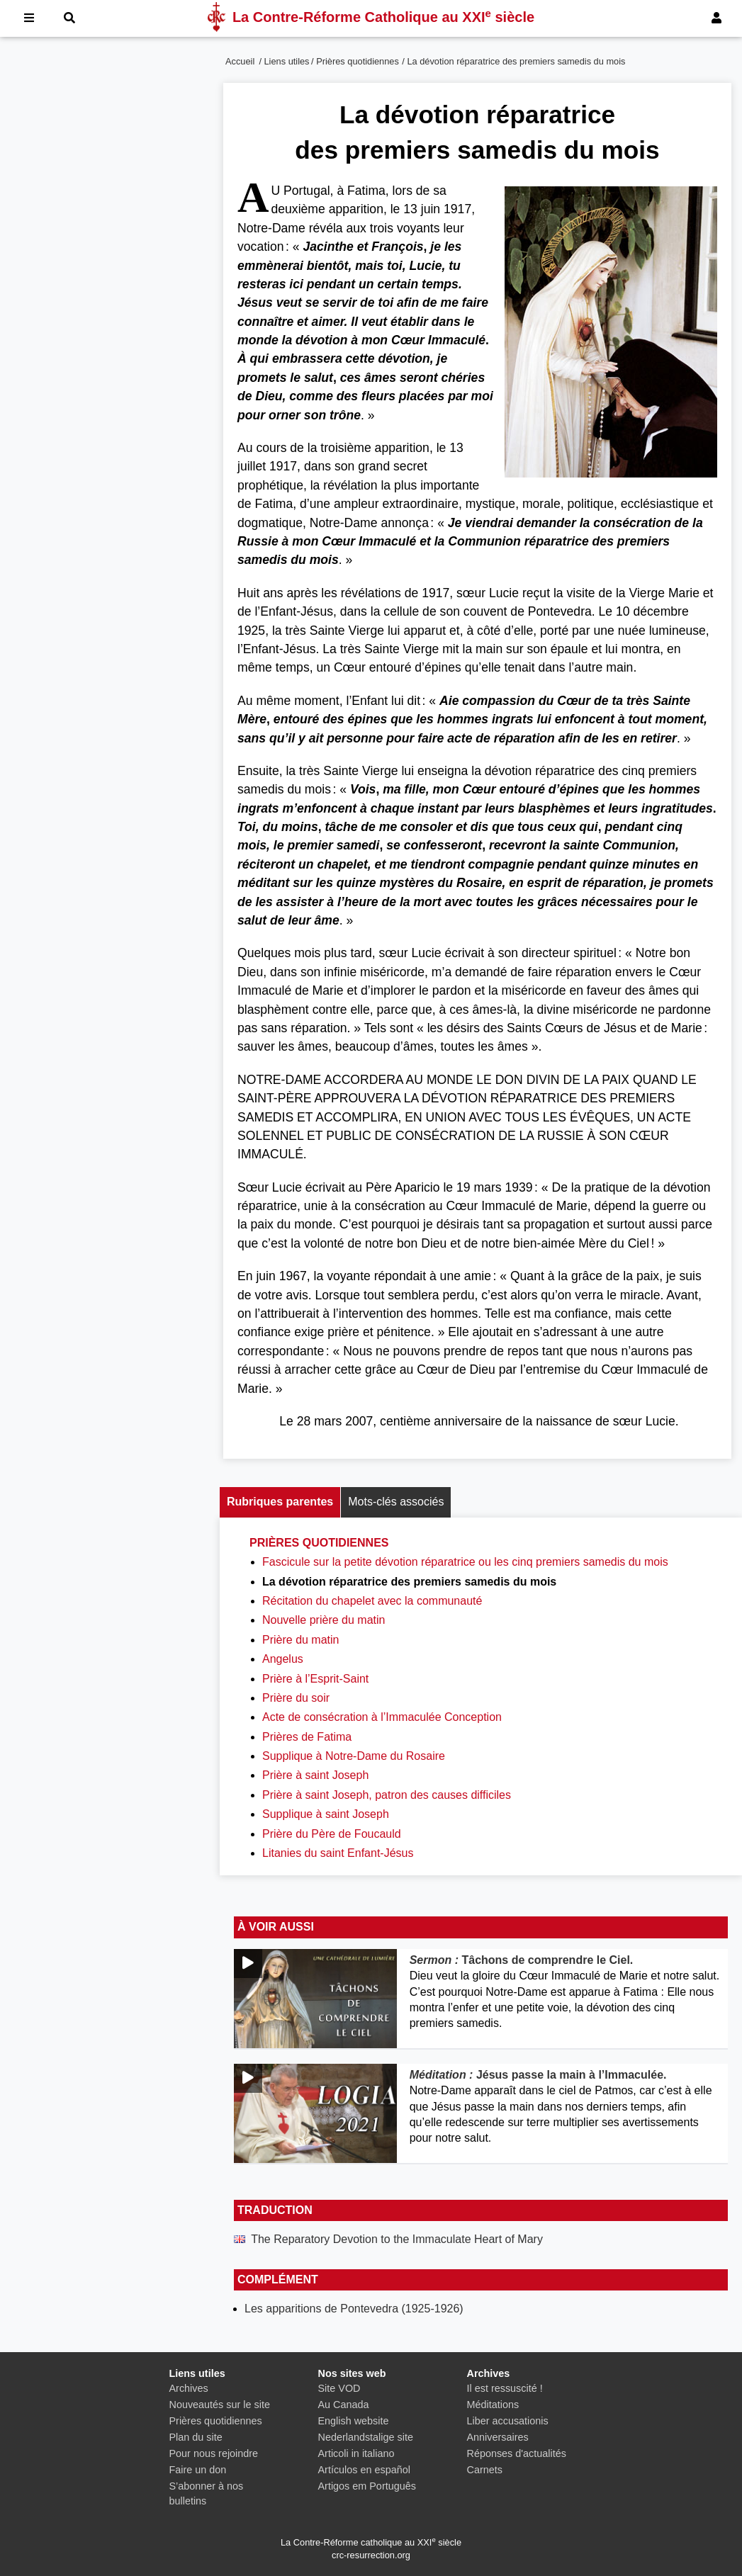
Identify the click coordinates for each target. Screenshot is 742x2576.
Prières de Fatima (307, 1737)
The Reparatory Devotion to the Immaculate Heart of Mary (397, 2239)
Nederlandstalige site (365, 2437)
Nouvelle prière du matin (323, 1620)
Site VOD (339, 2388)
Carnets (484, 2469)
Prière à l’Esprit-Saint (315, 1679)
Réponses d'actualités (516, 2453)
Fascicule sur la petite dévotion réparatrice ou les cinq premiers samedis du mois (465, 1562)
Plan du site (196, 2437)
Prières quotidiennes (357, 61)
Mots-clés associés (396, 1502)
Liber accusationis (508, 2421)
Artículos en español (364, 2469)
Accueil (239, 61)
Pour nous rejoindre (214, 2453)
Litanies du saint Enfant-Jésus (337, 1853)
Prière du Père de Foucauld (331, 1834)
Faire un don (198, 2469)
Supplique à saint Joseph (325, 1814)
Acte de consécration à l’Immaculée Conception (382, 1717)
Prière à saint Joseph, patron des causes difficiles (386, 1795)
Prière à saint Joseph (315, 1775)
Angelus (282, 1659)
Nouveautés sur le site (219, 2404)
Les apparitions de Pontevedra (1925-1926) (353, 2309)
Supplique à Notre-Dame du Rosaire (353, 1756)
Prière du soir (296, 1698)
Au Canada (343, 2404)
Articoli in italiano (356, 2453)
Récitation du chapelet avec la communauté (372, 1601)
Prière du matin (300, 1640)
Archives (188, 2388)
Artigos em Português (367, 2486)
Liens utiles (287, 61)
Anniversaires (498, 2437)
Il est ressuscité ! (505, 2388)
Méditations (493, 2404)
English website (353, 2421)
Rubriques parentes (280, 1502)
